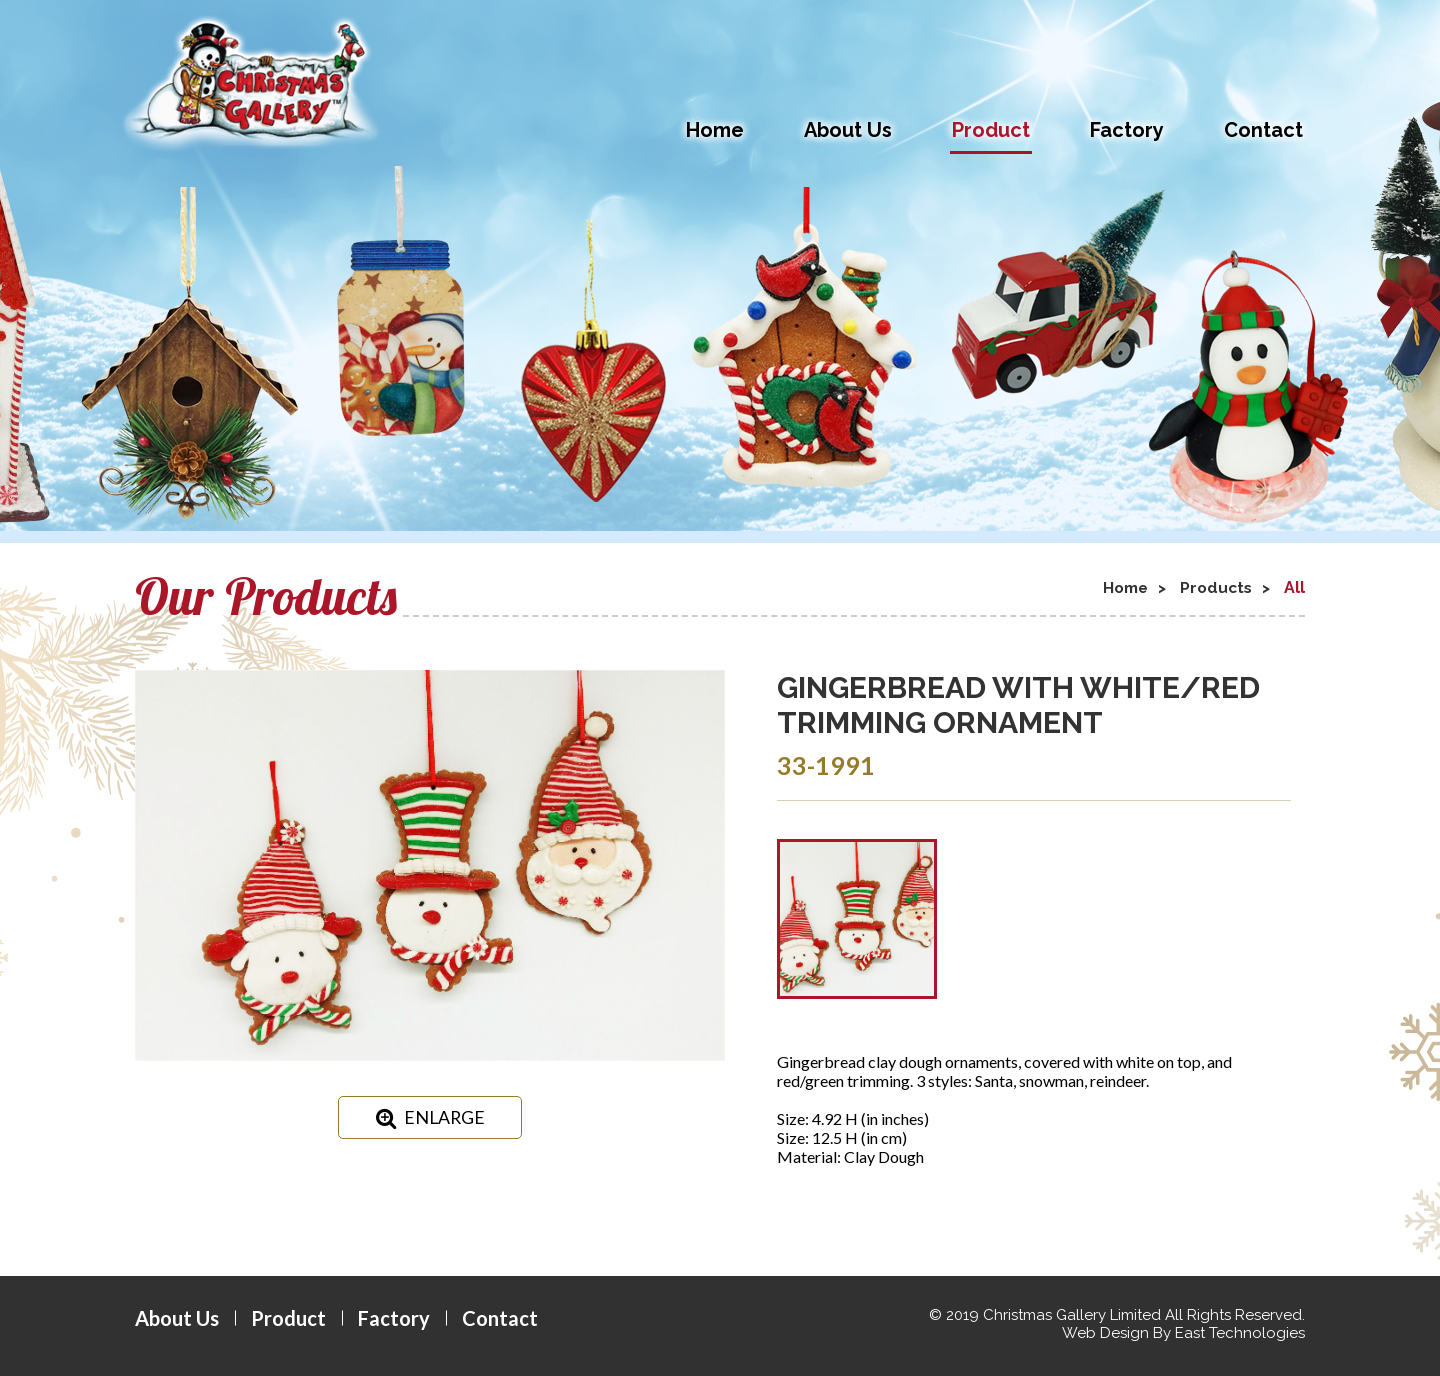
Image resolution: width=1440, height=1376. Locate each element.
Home (715, 130)
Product (991, 130)
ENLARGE (430, 1118)
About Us (848, 130)
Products (1213, 587)
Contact (1263, 130)
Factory (1127, 130)
